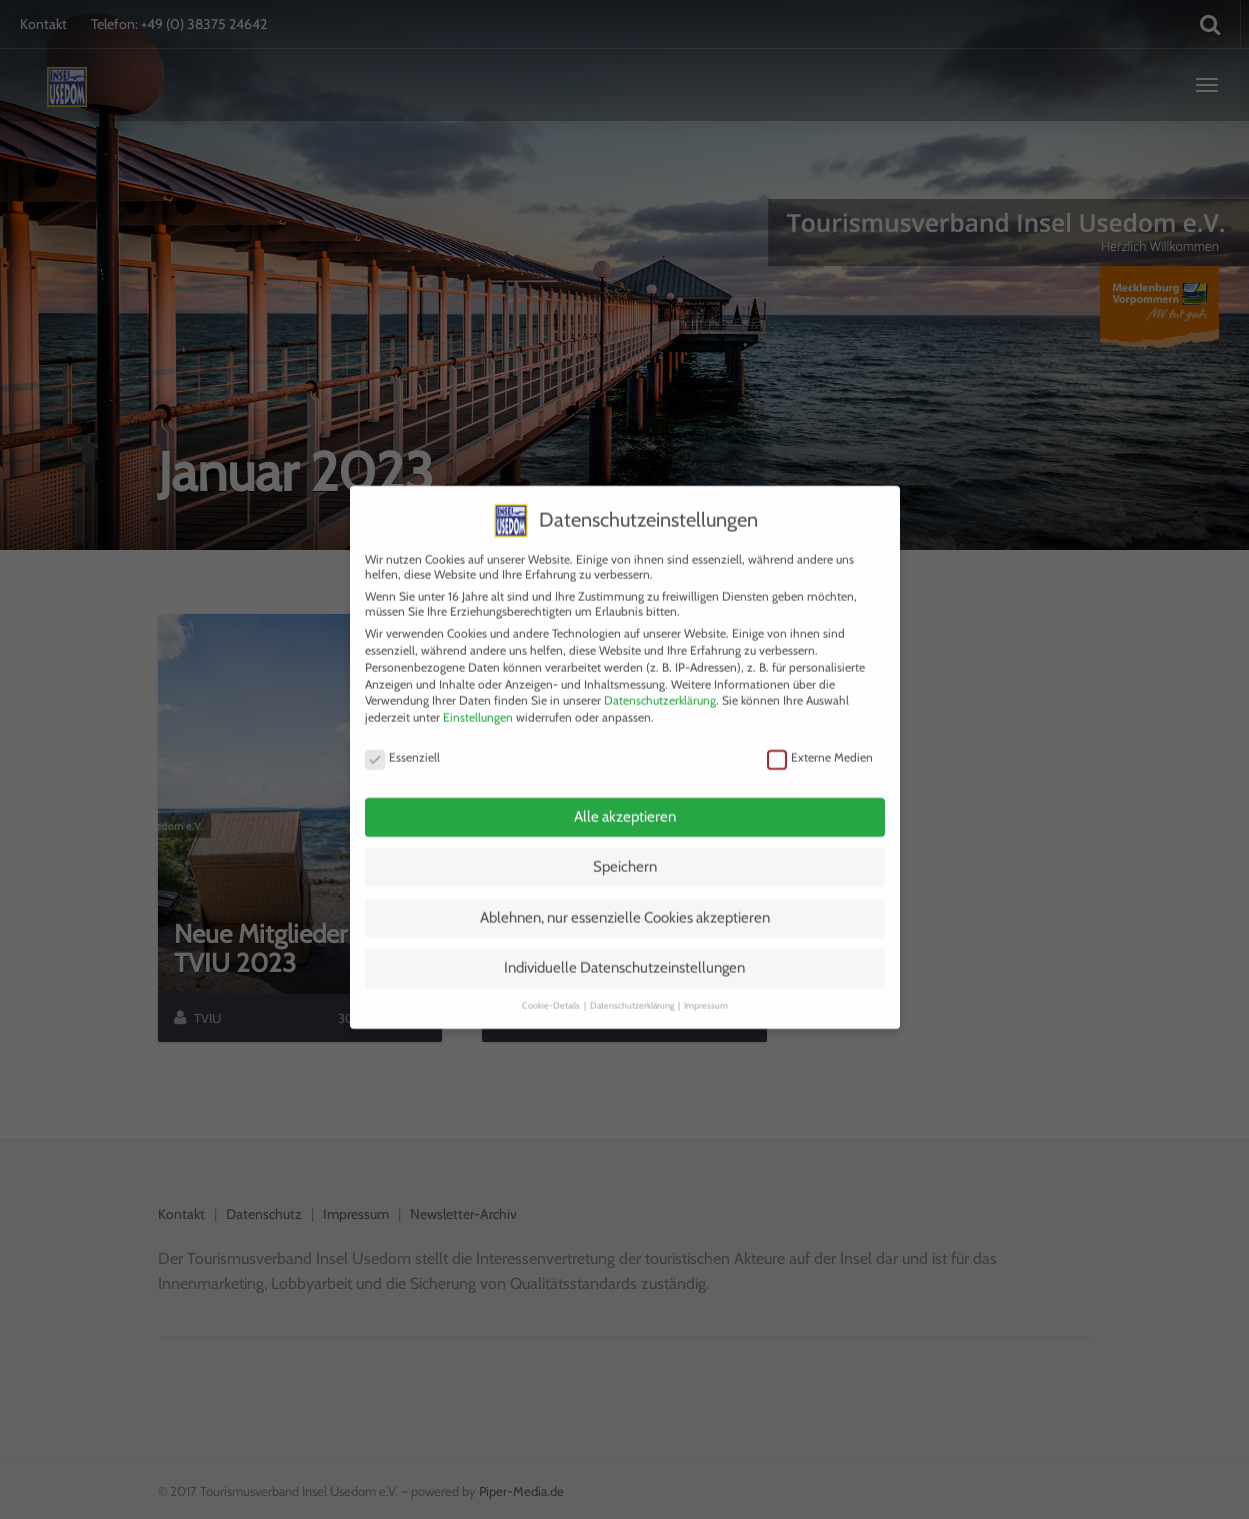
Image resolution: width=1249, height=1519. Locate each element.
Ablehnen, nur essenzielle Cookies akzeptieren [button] (625, 892)
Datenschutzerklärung (660, 674)
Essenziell (402, 730)
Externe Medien (820, 730)
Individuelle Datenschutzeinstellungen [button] (624, 942)
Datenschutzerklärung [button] (633, 978)
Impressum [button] (706, 978)
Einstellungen (478, 691)
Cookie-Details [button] (552, 978)
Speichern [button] (625, 841)
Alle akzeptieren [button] (625, 790)
